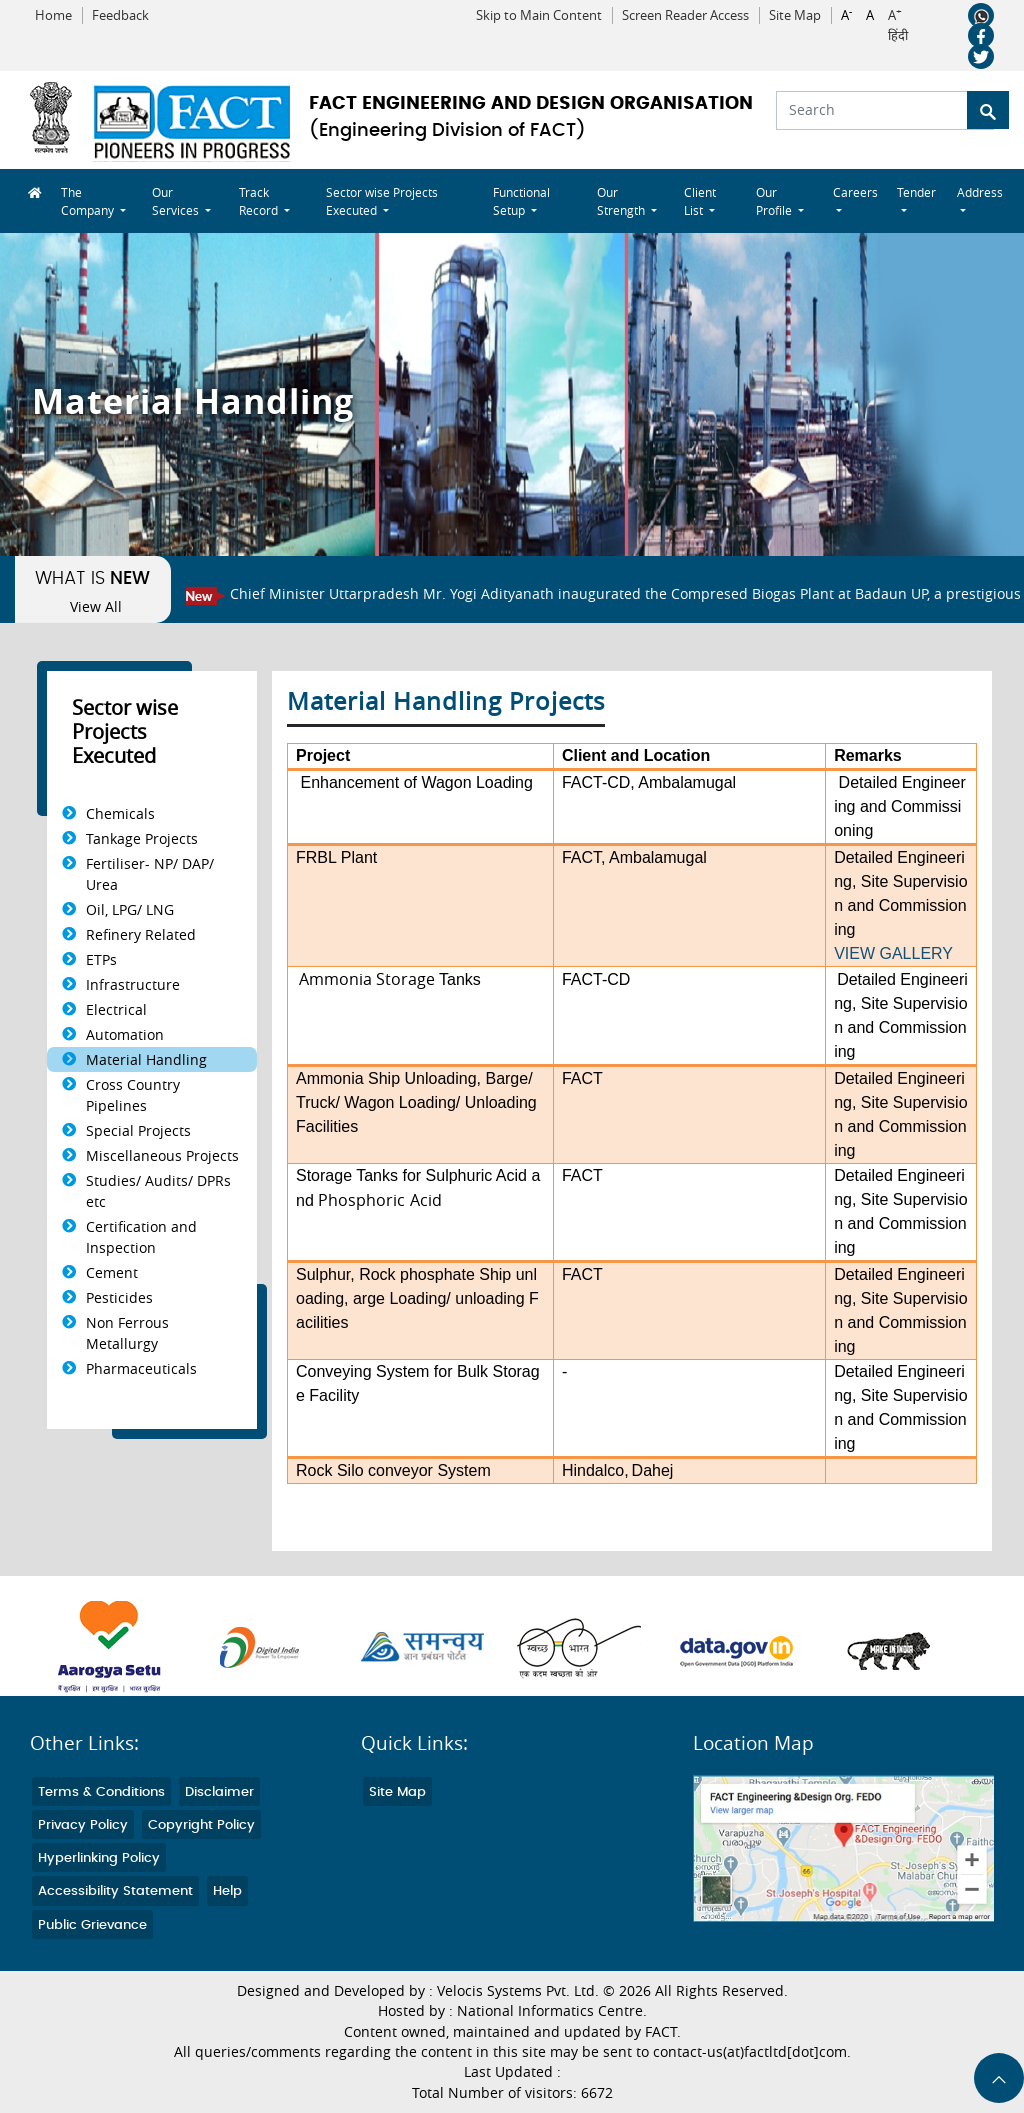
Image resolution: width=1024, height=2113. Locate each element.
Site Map (795, 15)
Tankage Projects (142, 838)
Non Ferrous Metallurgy (127, 1333)
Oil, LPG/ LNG (130, 909)
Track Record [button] (260, 201)
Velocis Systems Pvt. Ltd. (518, 1991)
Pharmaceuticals (141, 1368)
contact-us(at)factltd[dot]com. (752, 2052)
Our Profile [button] (775, 201)
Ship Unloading (422, 1078)
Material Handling (146, 1059)
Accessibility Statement (115, 1891)
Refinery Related (141, 934)
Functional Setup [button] (521, 201)
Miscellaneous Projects (162, 1155)
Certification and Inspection (141, 1237)
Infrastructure (133, 984)
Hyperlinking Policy (99, 1858)
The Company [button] (89, 201)
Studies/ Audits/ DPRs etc (158, 1191)
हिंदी (898, 36)
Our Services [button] (177, 201)
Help (227, 1891)
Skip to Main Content (539, 15)
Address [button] (980, 192)
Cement (112, 1272)
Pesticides (119, 1297)
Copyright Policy (201, 1825)
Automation (125, 1034)
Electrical (116, 1009)
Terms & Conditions (101, 1792)
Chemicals (120, 813)
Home (53, 15)
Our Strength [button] (622, 201)
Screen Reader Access (685, 15)
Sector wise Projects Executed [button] (382, 201)
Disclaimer (219, 1792)
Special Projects (138, 1130)
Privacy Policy (83, 1825)
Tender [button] (916, 192)
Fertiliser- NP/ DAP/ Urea (150, 874)
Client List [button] (700, 201)
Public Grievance (92, 1925)
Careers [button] (855, 192)
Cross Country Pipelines (133, 1095)
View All (96, 607)
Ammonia (330, 1078)
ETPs (101, 959)
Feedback (120, 15)
